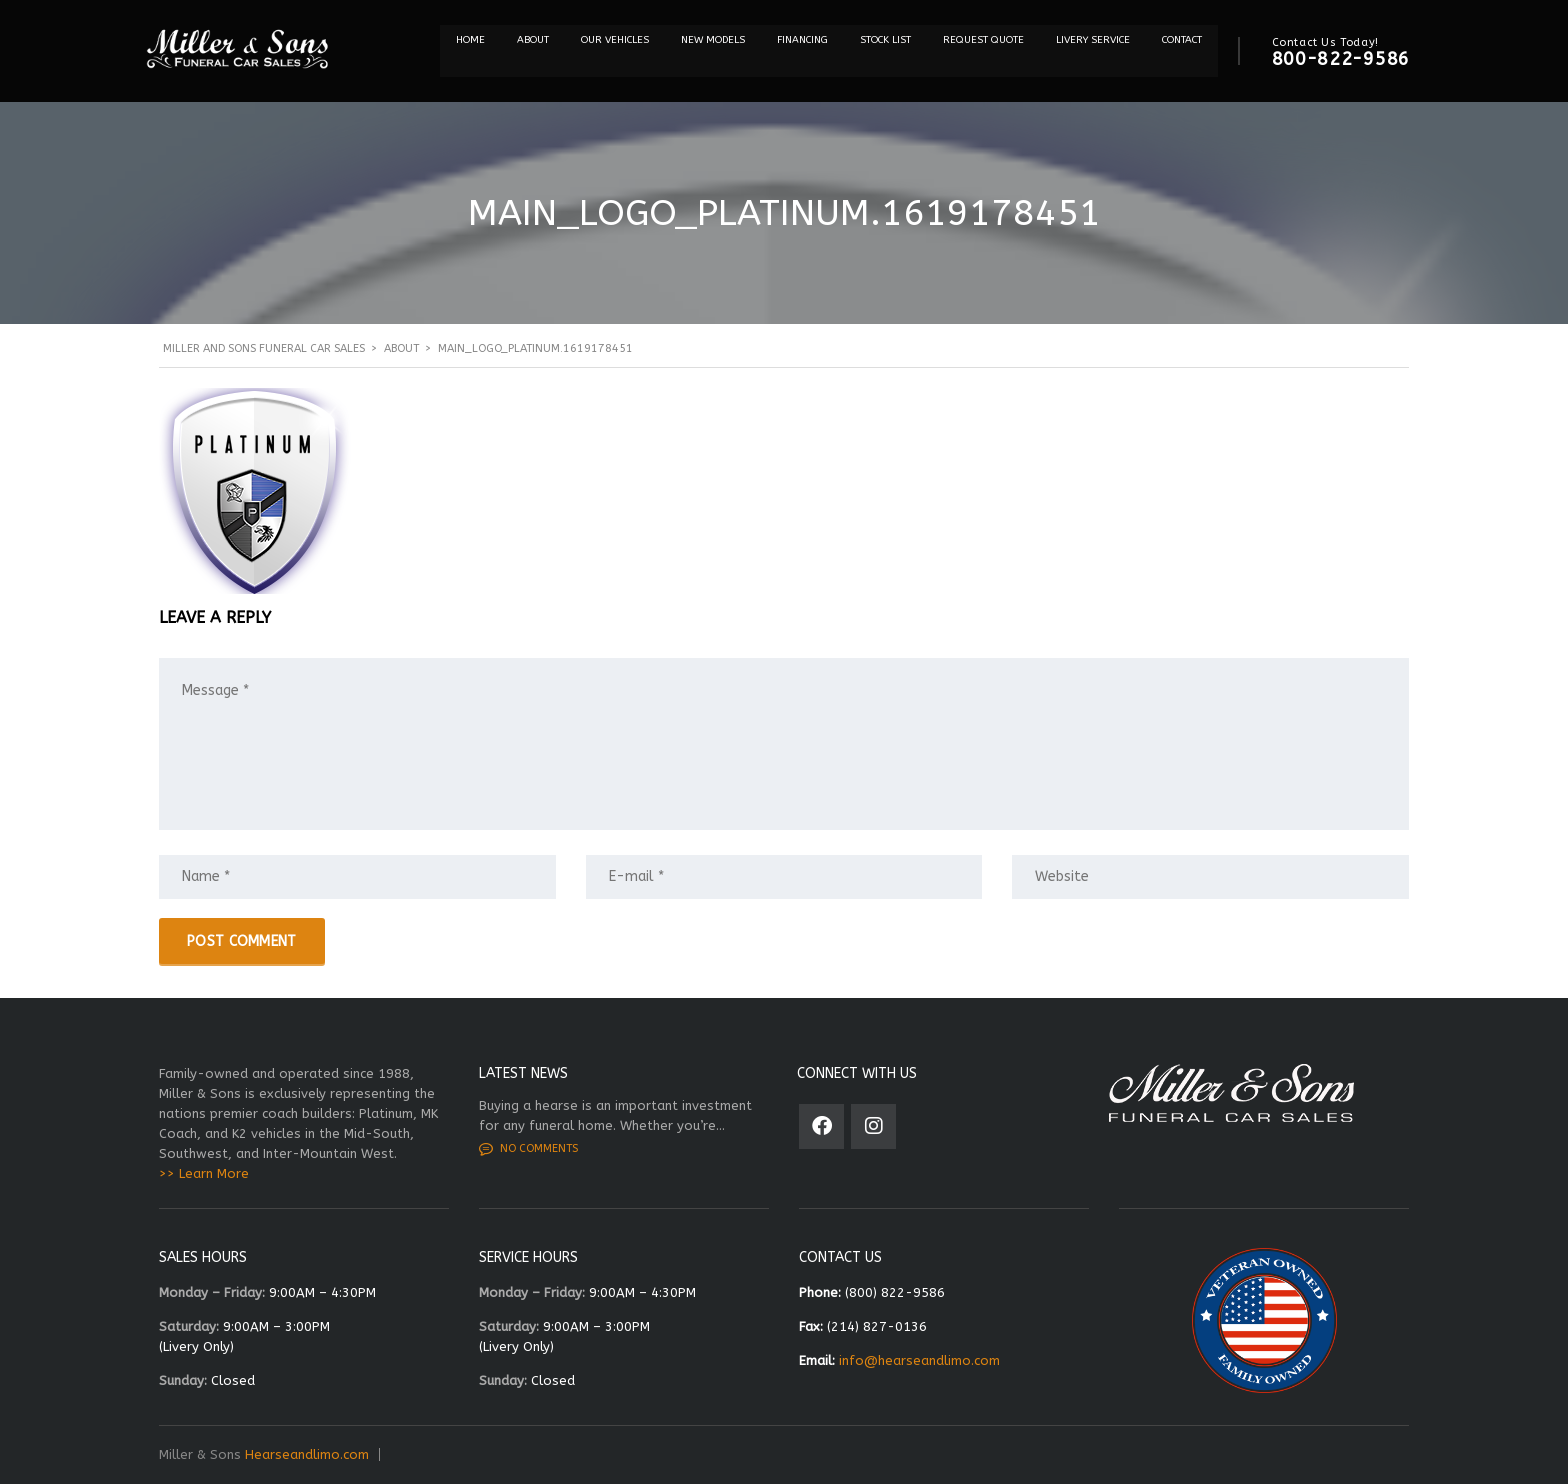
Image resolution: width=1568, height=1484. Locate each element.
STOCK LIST (885, 40)
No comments (528, 1149)
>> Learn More (204, 1173)
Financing (802, 40)
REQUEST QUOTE (983, 40)
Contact (1182, 40)
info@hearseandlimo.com (919, 1360)
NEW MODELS (713, 40)
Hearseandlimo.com (307, 1454)
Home (470, 40)
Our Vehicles (615, 40)
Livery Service (1093, 40)
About (533, 40)
